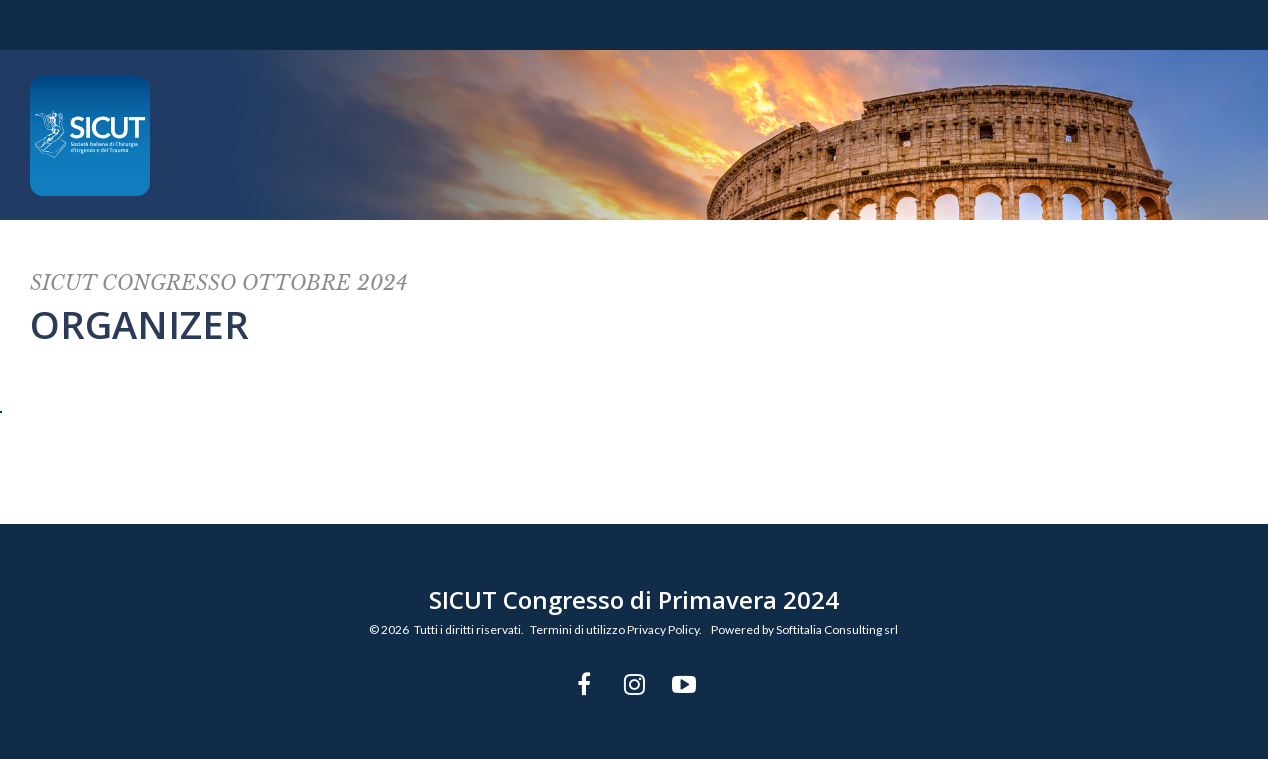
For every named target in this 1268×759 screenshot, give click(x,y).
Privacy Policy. (664, 629)
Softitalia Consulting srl (837, 629)
